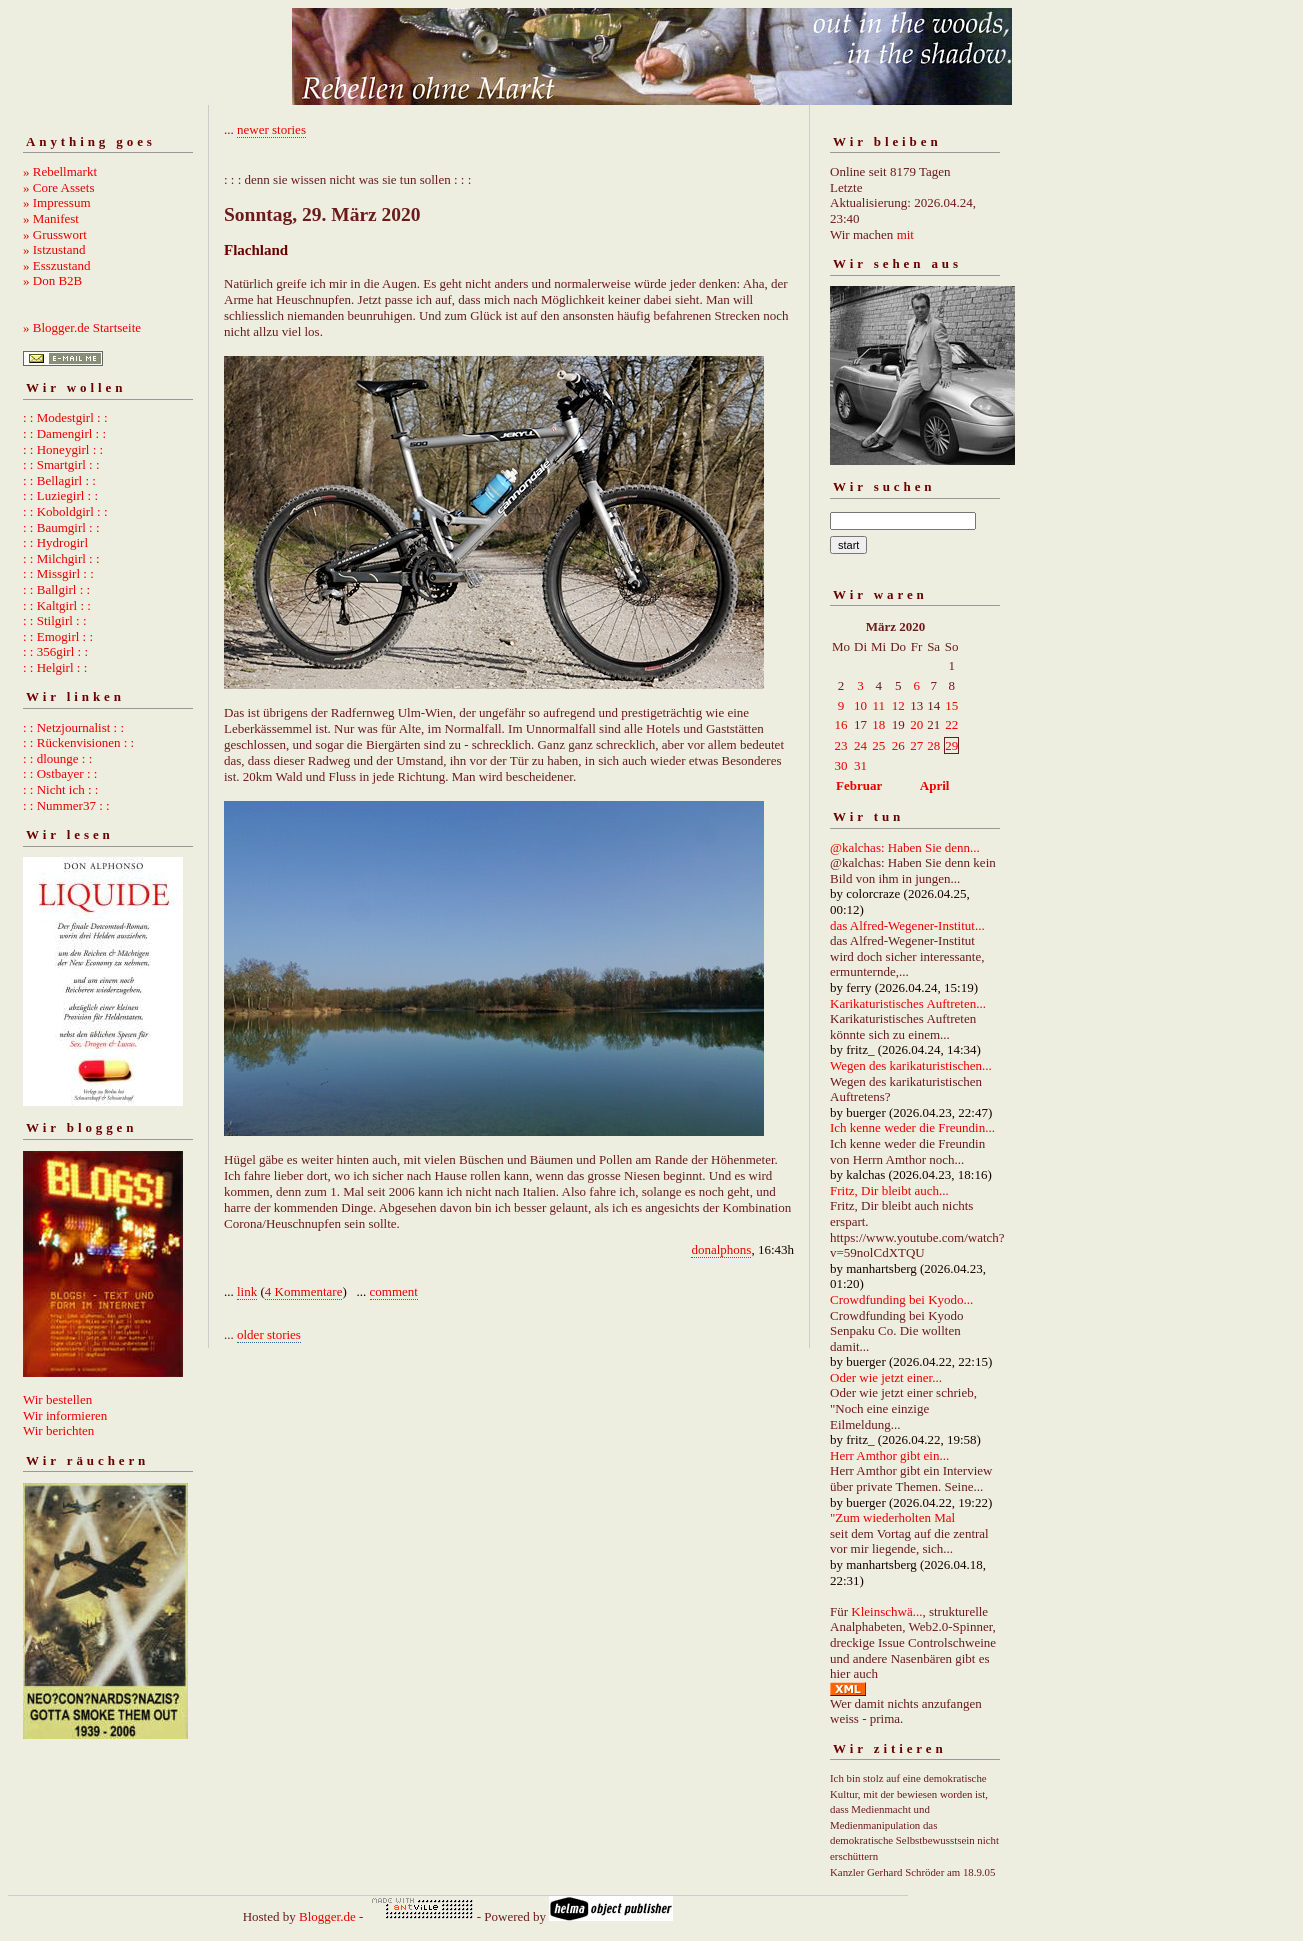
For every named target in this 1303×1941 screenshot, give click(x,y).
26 (898, 745)
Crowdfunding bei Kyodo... (901, 1299)
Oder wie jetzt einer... (886, 1377)
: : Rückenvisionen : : (78, 742)
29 (951, 745)
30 (841, 765)
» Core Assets (59, 187)
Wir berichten (58, 1430)
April (935, 785)
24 (860, 745)
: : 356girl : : (55, 651)
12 (898, 705)
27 (916, 745)
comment (394, 1291)
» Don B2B (52, 280)
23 (841, 745)
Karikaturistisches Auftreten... (908, 1003)
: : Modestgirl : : (65, 417)
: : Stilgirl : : (55, 620)
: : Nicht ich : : (60, 789)
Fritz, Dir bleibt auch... (889, 1190)
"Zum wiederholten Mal (892, 1517)
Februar (859, 785)
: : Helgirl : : (55, 667)
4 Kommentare (304, 1291)
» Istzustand (54, 249)
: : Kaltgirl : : (57, 605)
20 (916, 724)
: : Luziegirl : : (60, 495)
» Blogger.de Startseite (82, 327)
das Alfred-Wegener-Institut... (907, 925)
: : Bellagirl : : (59, 480)
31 (860, 765)
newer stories (271, 129)
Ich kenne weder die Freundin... (912, 1127)
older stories (269, 1334)
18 (878, 724)
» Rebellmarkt (60, 171)
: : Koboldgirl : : (65, 511)
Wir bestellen (57, 1399)
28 (933, 745)
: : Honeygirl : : (63, 449)
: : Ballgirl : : (56, 589)
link (247, 1291)
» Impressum (57, 202)
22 (951, 724)
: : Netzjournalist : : (73, 727)
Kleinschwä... (886, 1611)
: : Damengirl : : (64, 433)
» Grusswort (55, 234)
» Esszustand (57, 265)
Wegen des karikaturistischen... (911, 1065)
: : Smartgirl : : (61, 464)
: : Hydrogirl (55, 542)
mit (905, 234)
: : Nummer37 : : (66, 805)
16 (841, 724)
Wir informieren (65, 1415)
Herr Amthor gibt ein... (889, 1455)
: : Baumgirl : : (61, 527)
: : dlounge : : (57, 758)
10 (860, 705)
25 (878, 745)
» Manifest (51, 218)
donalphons (721, 1249)
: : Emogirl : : (58, 636)
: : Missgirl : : (58, 573)
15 (951, 705)
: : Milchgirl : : (61, 558)
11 (878, 705)
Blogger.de (327, 1916)
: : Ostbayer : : (60, 773)
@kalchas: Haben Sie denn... (905, 847)
